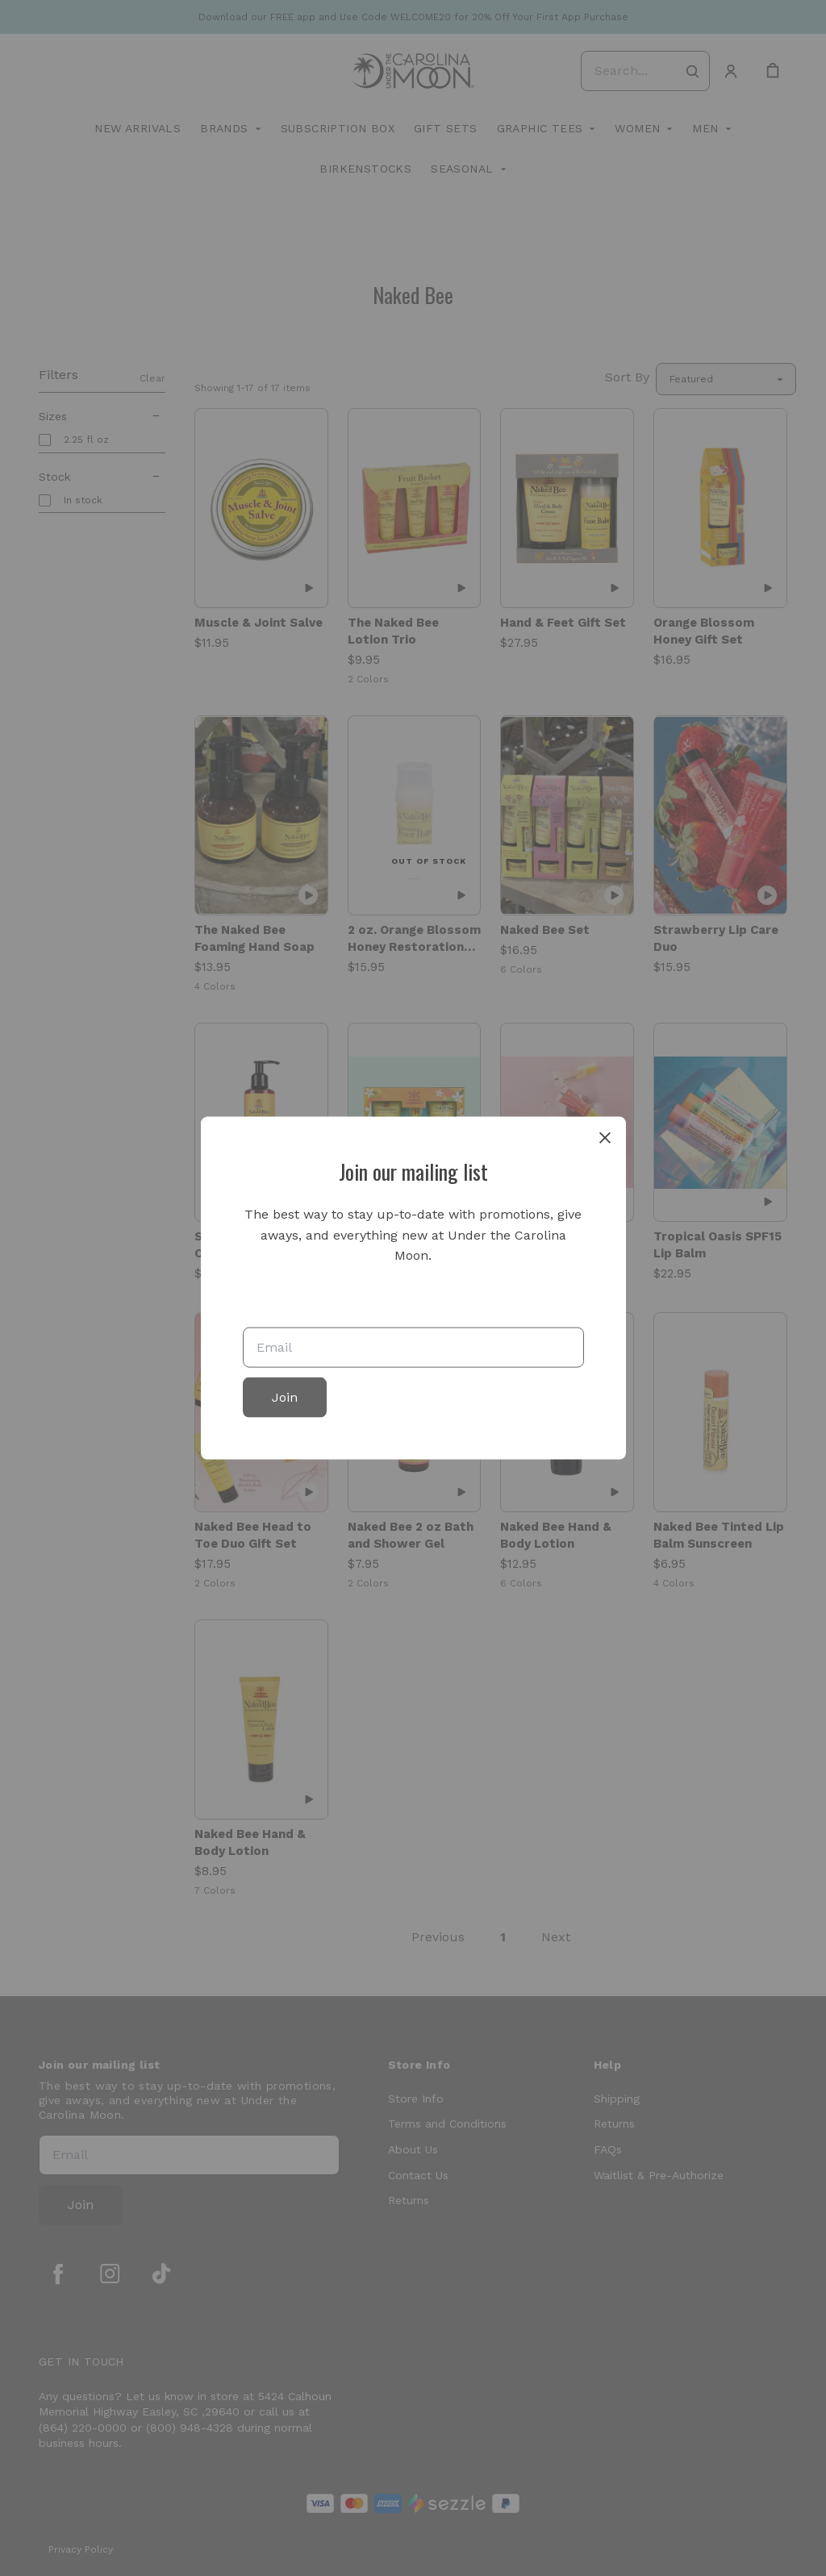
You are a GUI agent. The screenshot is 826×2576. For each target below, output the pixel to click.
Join (285, 1396)
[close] (605, 1138)
